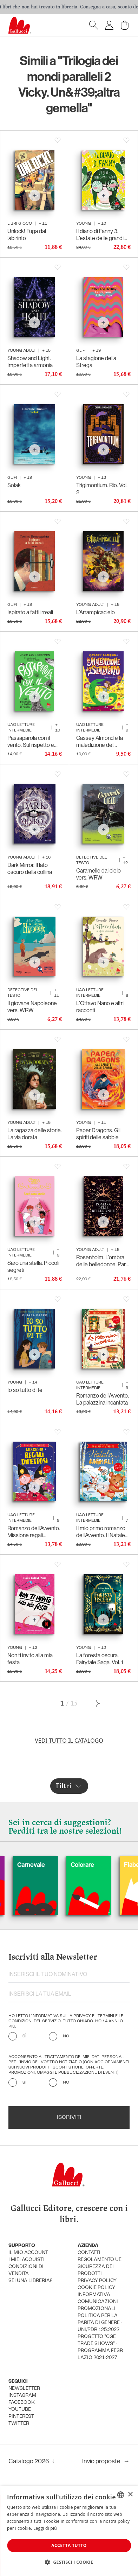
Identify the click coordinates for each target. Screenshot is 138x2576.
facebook (21, 2402)
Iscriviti (69, 2117)
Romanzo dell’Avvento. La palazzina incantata (102, 1399)
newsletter (24, 2388)
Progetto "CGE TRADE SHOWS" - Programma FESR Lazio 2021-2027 (100, 2347)
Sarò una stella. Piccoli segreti (33, 1266)
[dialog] (69, 2531)
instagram (22, 2395)
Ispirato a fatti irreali (30, 612)
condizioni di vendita (26, 2270)
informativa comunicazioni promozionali (98, 2301)
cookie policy (96, 2287)
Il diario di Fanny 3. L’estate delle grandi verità (100, 235)
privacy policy (97, 2280)
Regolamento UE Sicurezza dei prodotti (99, 2266)
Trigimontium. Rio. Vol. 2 (101, 489)
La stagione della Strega (96, 362)
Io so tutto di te (24, 1390)
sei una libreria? (30, 2280)
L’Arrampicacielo (95, 612)
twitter (18, 2423)
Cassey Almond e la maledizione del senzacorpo (99, 742)
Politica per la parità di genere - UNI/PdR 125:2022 (100, 2322)
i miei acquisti (26, 2259)
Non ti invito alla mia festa (30, 1659)
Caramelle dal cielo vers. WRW (98, 874)
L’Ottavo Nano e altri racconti (100, 1007)
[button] (69, 2562)
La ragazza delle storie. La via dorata (34, 1134)
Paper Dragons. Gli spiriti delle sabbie (98, 1134)
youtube (19, 2409)
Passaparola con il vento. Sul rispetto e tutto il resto (30, 742)
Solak (14, 485)
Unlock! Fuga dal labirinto (26, 234)
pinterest (21, 2416)
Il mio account (28, 2252)
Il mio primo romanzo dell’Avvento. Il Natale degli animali (100, 1532)
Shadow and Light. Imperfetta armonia (30, 362)
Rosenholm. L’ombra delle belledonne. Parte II (103, 1261)
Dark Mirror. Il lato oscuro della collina (29, 868)
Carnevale (50, 1865)
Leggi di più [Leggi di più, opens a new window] (45, 2528)
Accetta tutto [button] (68, 2545)
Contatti (89, 2252)
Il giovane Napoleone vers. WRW (32, 1007)
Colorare (101, 1865)
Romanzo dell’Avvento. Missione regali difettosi (33, 1532)
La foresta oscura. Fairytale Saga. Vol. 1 (99, 1659)
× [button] (130, 2494)
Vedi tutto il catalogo (69, 1740)
